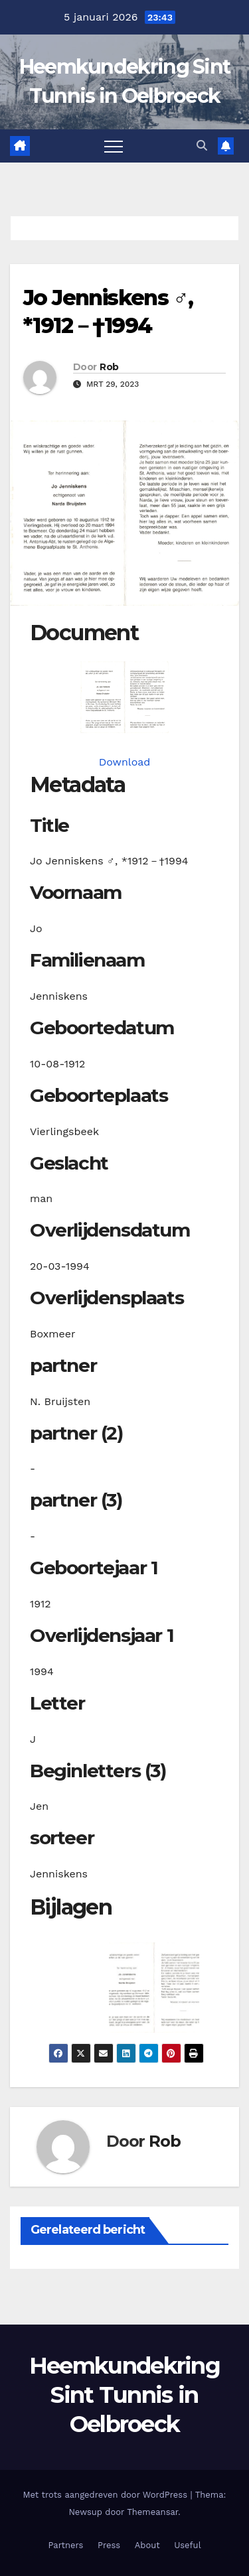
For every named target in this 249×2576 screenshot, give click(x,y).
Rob (109, 367)
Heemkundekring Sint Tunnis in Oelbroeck (124, 2395)
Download (125, 762)
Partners (65, 2545)
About (147, 2545)
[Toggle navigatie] (113, 146)
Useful (187, 2545)
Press (109, 2545)
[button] (202, 145)
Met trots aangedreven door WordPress (107, 2495)
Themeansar (152, 2512)
